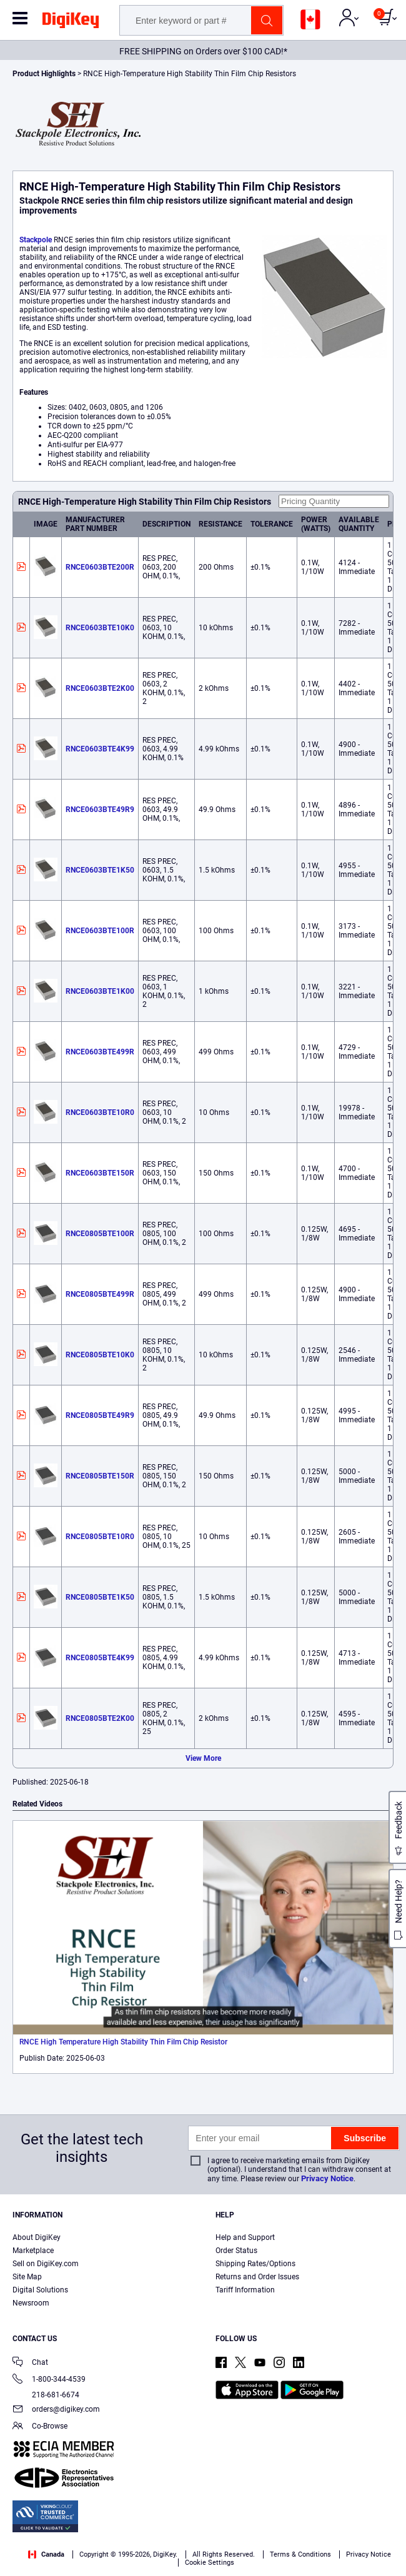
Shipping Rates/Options (255, 2263)
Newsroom (30, 2303)
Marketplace (33, 2250)
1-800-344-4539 (49, 2380)
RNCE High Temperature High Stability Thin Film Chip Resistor (123, 2042)
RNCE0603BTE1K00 (100, 991)
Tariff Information (245, 2290)
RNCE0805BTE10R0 (100, 1536)
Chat (30, 2363)
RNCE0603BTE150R (100, 1173)
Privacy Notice (327, 2178)
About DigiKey (36, 2237)
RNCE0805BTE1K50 (100, 1597)
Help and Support (245, 2237)
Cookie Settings (209, 2563)
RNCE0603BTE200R (100, 567)
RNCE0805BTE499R (100, 1294)
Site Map (27, 2276)
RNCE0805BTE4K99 (100, 1657)
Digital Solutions (40, 2290)
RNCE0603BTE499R (100, 1052)
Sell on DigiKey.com (45, 2263)
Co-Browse (39, 2427)
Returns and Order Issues (257, 2276)
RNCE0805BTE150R (100, 1476)
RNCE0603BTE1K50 (100, 870)
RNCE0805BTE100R (100, 1233)
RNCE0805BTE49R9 (100, 1415)
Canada (46, 2554)
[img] (70, 22)
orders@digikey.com (56, 2410)
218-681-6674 (45, 2394)
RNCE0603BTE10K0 (100, 627)
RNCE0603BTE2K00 (100, 688)
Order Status (236, 2250)
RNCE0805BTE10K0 (100, 1354)
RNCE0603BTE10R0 (100, 1112)
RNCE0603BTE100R (100, 930)
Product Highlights (44, 73)
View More (203, 1758)
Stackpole (35, 239)
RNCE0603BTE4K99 (100, 749)
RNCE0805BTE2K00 (100, 1718)
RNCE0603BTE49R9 (100, 809)
